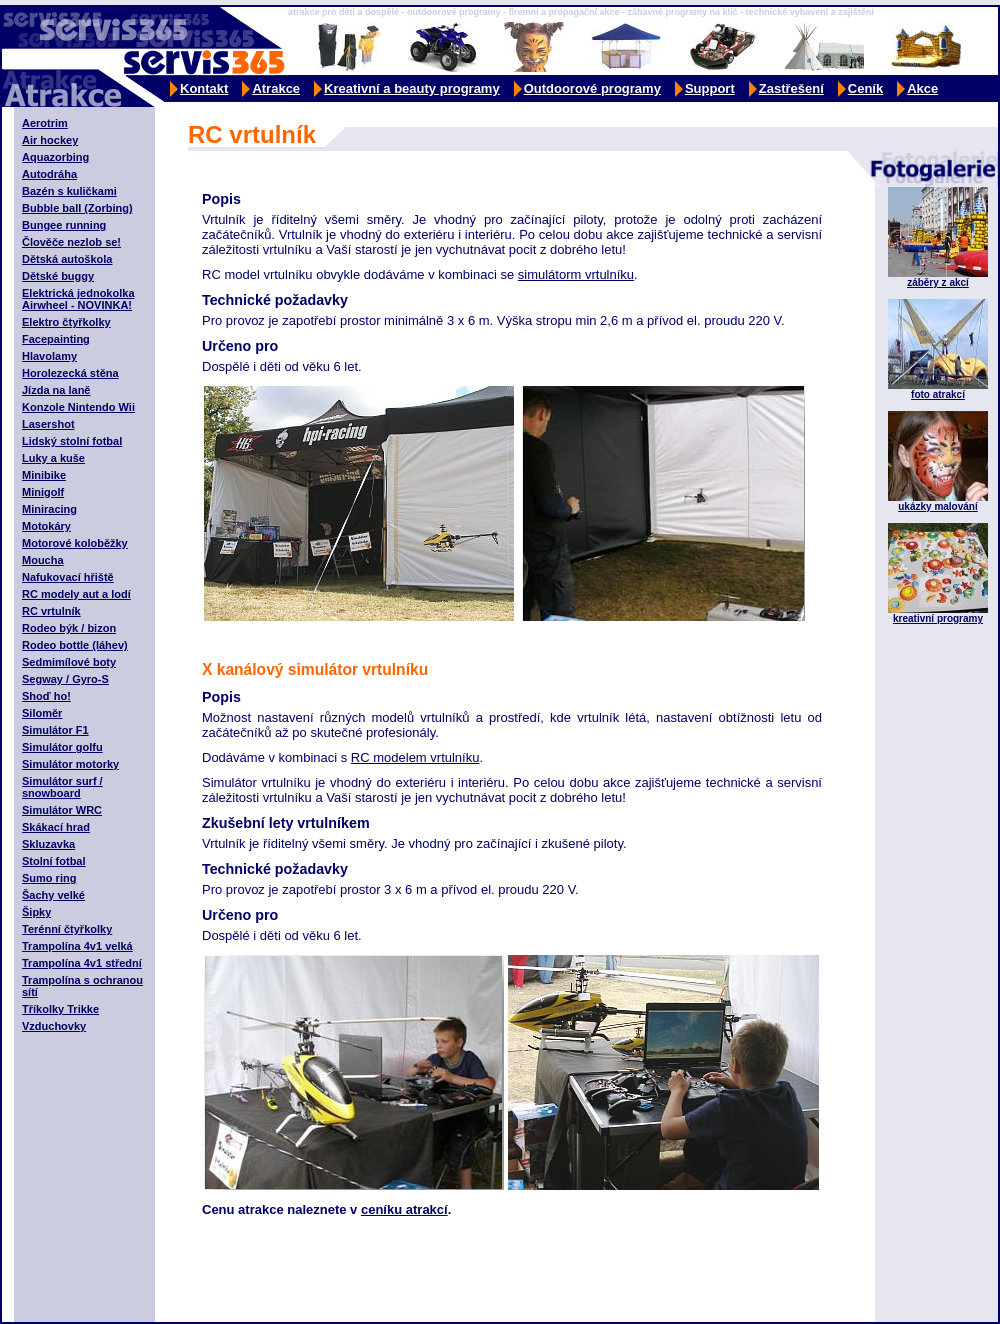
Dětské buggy (58, 276)
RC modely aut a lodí (76, 594)
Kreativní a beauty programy (412, 88)
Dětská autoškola (67, 259)
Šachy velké (53, 895)
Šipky (36, 912)
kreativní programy (938, 618)
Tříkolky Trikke (60, 1009)
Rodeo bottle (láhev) (75, 645)
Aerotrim (45, 123)
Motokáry (46, 526)
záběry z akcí (938, 282)
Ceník (865, 88)
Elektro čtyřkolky (66, 322)
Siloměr (42, 713)
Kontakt (204, 88)
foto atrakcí (938, 394)
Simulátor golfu (62, 747)
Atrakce (276, 88)
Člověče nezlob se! (71, 242)
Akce (922, 88)
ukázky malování (937, 506)
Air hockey (50, 140)
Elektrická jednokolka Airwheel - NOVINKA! (78, 299)
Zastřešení (791, 88)
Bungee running (64, 225)
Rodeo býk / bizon (69, 628)
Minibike (44, 475)
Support (710, 88)
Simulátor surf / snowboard (62, 787)
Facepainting (56, 339)
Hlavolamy (49, 356)
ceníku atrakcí (404, 1209)
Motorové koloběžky (75, 543)
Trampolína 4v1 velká (77, 946)
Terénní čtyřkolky (67, 929)
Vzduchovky (54, 1026)
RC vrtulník (51, 611)
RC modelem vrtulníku (415, 757)
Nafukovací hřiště (68, 577)
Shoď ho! (46, 696)
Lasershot (48, 424)
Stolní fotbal (54, 861)
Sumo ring (49, 878)
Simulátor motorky (70, 764)
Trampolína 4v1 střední (82, 963)
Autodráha (49, 174)
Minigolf (43, 492)
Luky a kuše (53, 458)
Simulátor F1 (55, 730)
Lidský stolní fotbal (72, 441)
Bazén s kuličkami (69, 191)
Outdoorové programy (592, 88)
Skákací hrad (56, 827)
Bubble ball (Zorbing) (77, 208)
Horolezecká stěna (70, 373)
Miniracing (49, 509)
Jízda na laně (56, 390)
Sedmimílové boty (69, 662)
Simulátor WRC (62, 810)
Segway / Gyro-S (65, 679)
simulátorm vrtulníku (576, 274)
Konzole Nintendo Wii (78, 407)
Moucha (43, 560)
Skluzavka (48, 844)
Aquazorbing (55, 157)
